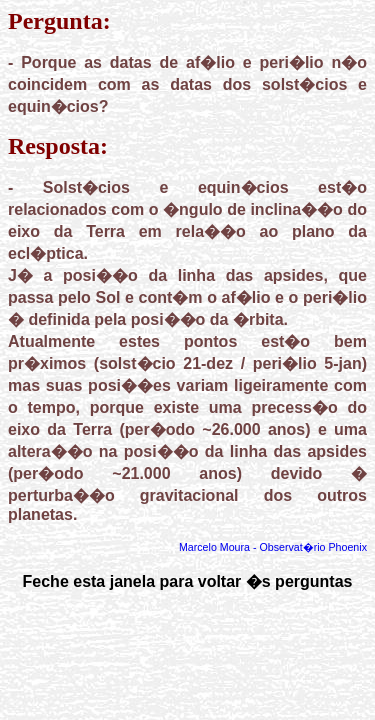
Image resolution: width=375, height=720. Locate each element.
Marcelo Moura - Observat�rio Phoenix (273, 547)
